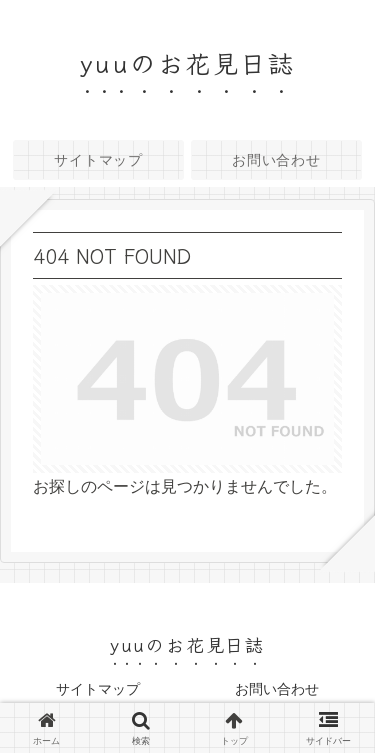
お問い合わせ (277, 689)
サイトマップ (98, 689)
